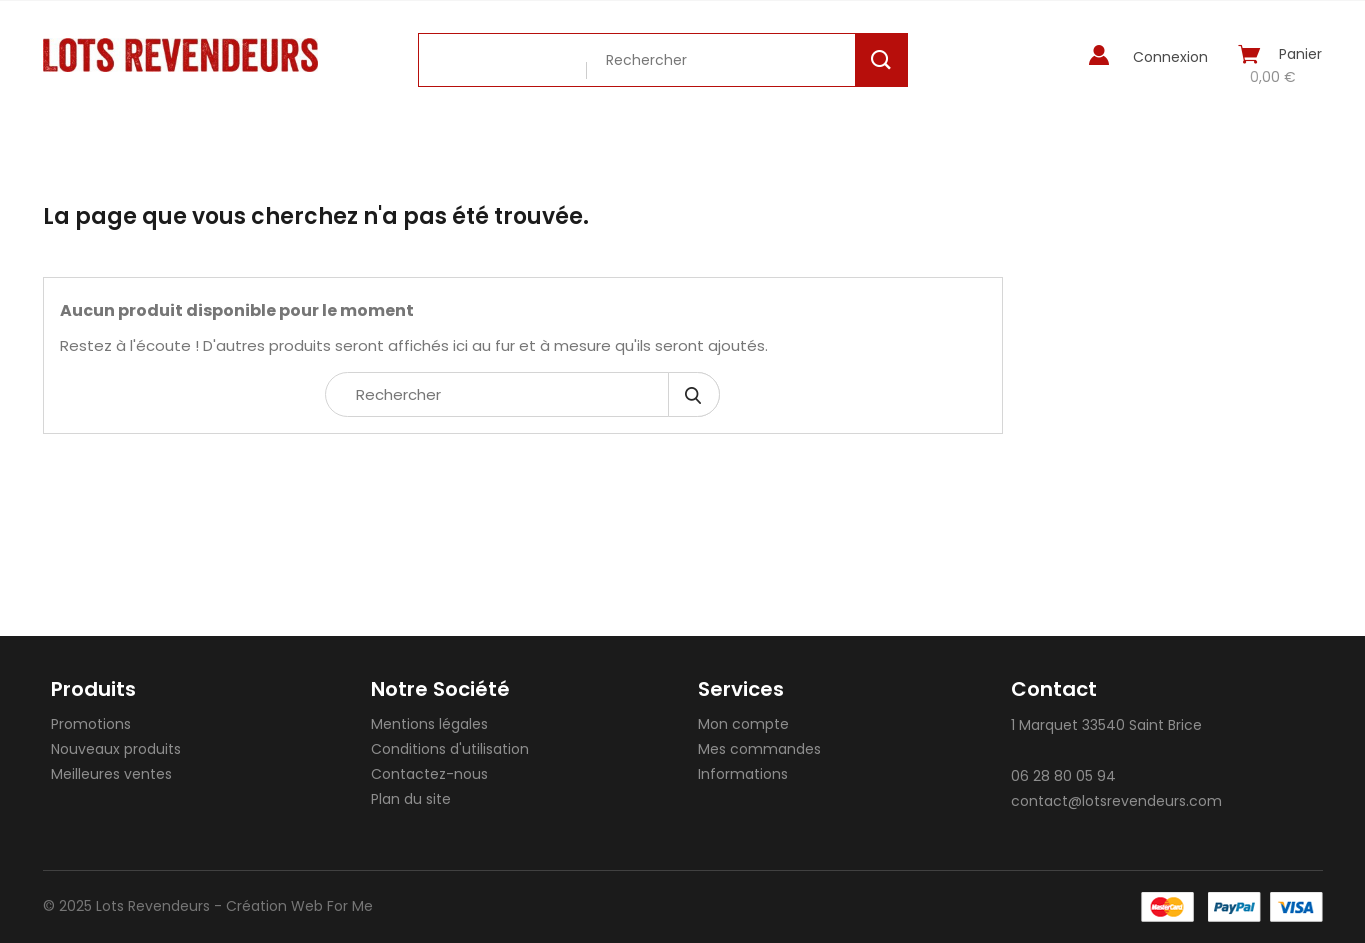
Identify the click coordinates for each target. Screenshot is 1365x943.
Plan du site (411, 799)
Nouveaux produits (116, 749)
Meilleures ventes (111, 774)
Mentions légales (429, 724)
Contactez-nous (429, 774)
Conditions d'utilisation (450, 749)
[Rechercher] (522, 394)
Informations (743, 774)
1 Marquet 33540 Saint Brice (1106, 725)
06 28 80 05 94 (1063, 776)
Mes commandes (759, 749)
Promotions (91, 724)
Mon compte (743, 724)
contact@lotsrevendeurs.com (1116, 801)
